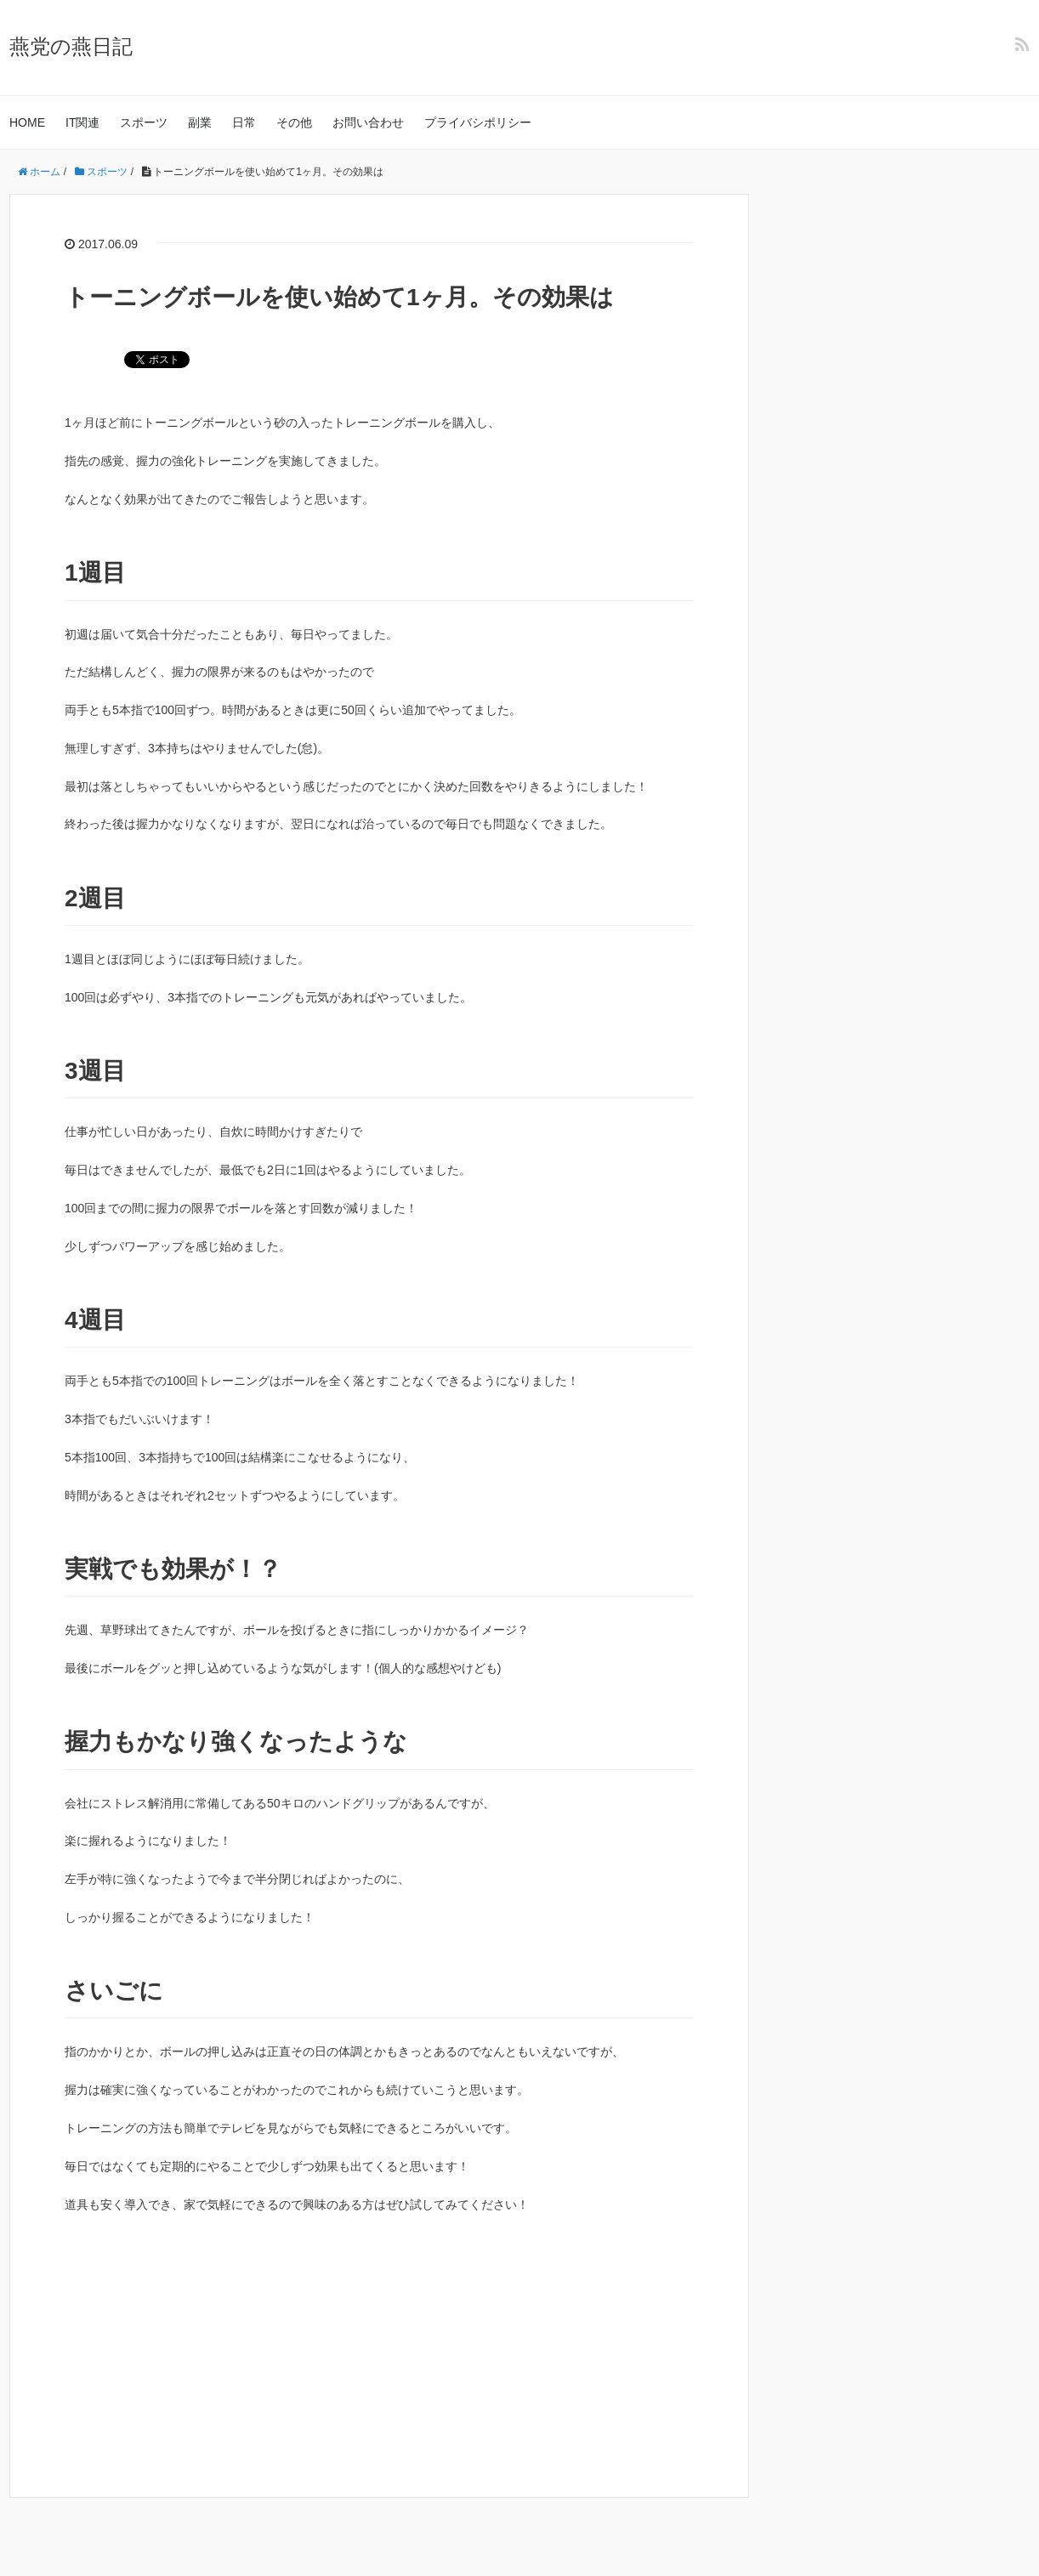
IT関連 (82, 122)
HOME (27, 122)
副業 (200, 122)
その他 (294, 122)
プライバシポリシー (477, 122)
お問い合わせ (368, 122)
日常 (244, 122)
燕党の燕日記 (71, 46)
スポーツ (143, 122)
